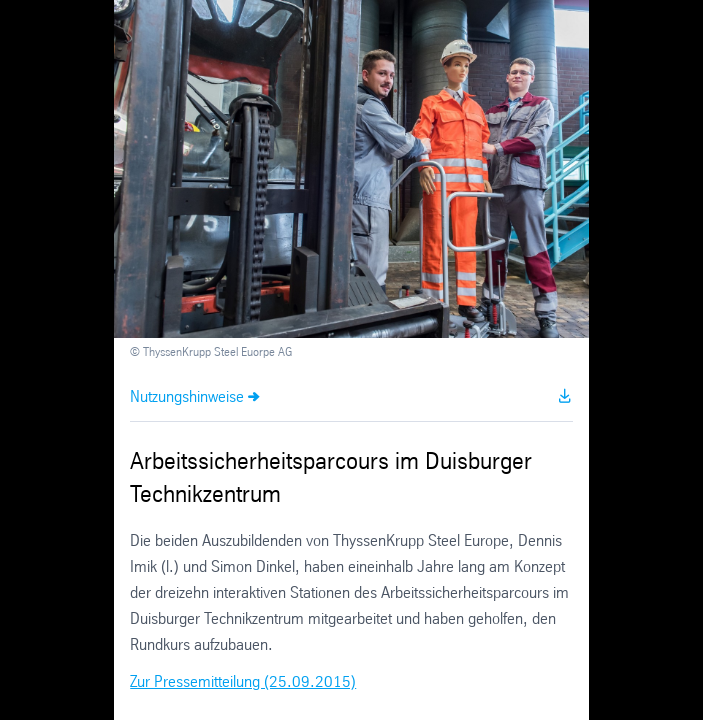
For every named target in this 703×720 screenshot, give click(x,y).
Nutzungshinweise (187, 397)
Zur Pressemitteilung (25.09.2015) (243, 682)
